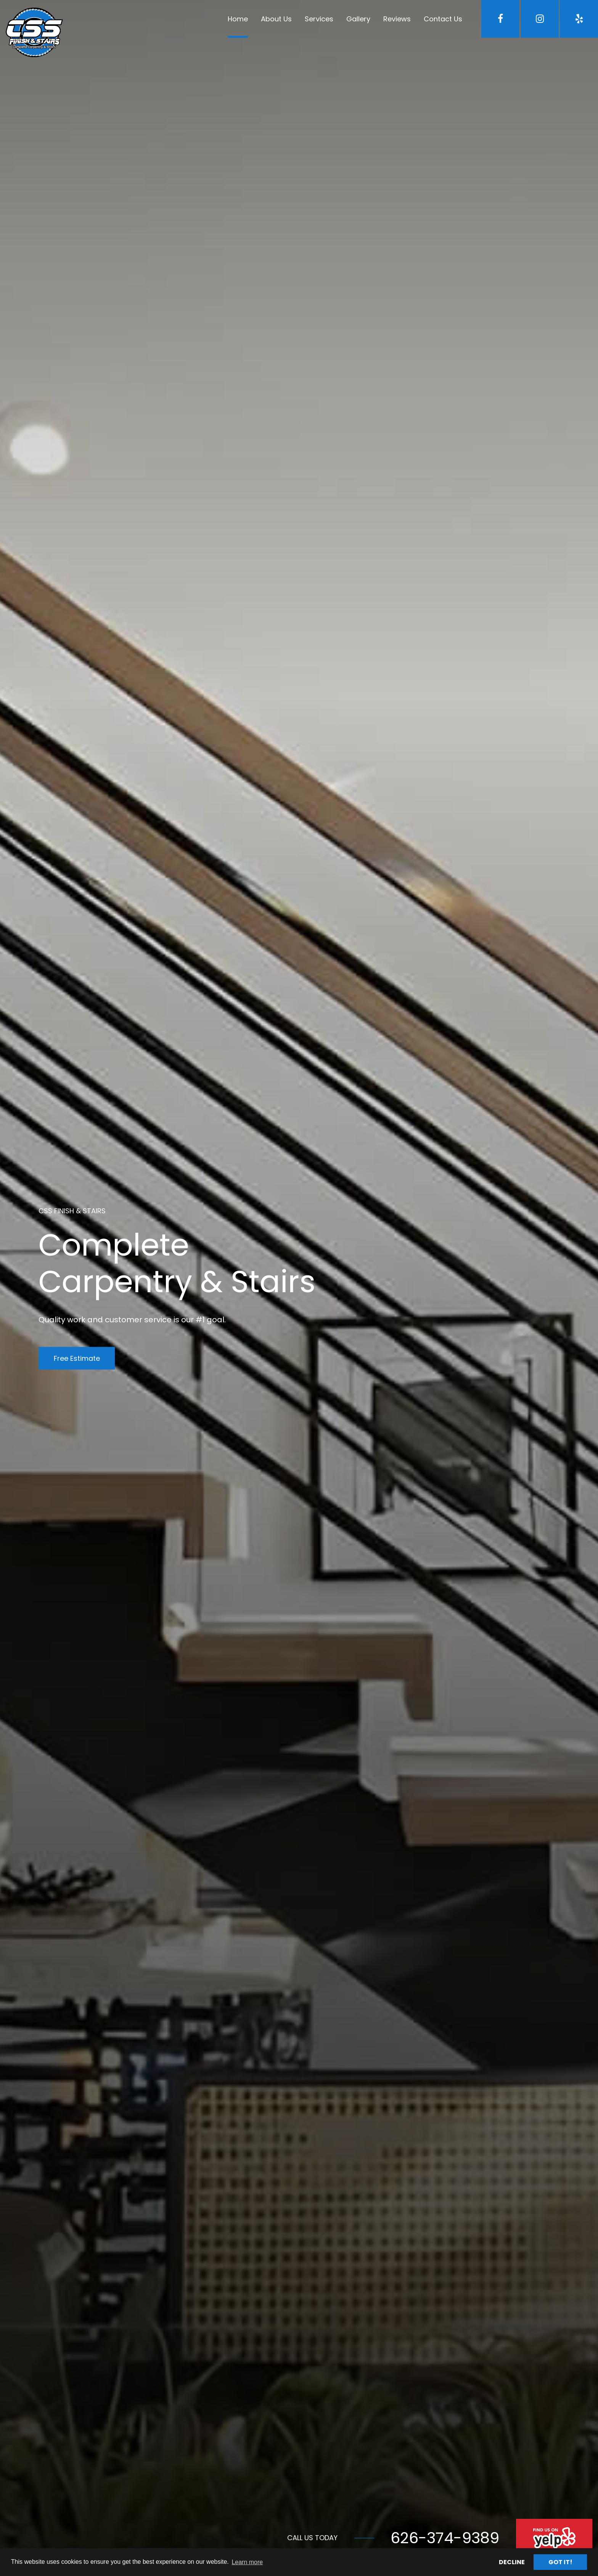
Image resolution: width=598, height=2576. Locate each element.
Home (238, 19)
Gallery (358, 19)
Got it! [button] (560, 2562)
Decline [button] (512, 2562)
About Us (276, 19)
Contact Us (443, 19)
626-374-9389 (445, 2538)
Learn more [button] (247, 2562)
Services (319, 19)
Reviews (397, 19)
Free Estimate (77, 1358)
